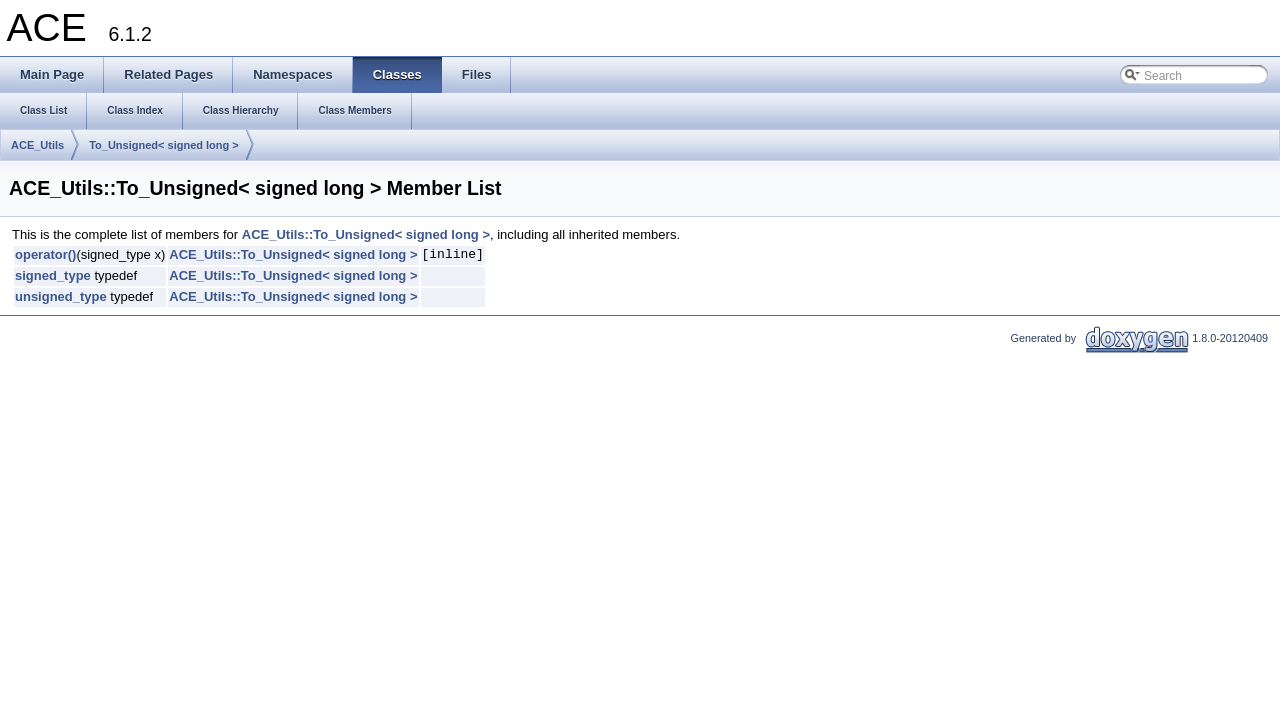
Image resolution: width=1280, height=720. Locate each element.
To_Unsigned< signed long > (164, 145)
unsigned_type (61, 296)
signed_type (53, 275)
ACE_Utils (37, 145)
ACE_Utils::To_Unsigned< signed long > (366, 234)
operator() (45, 254)
